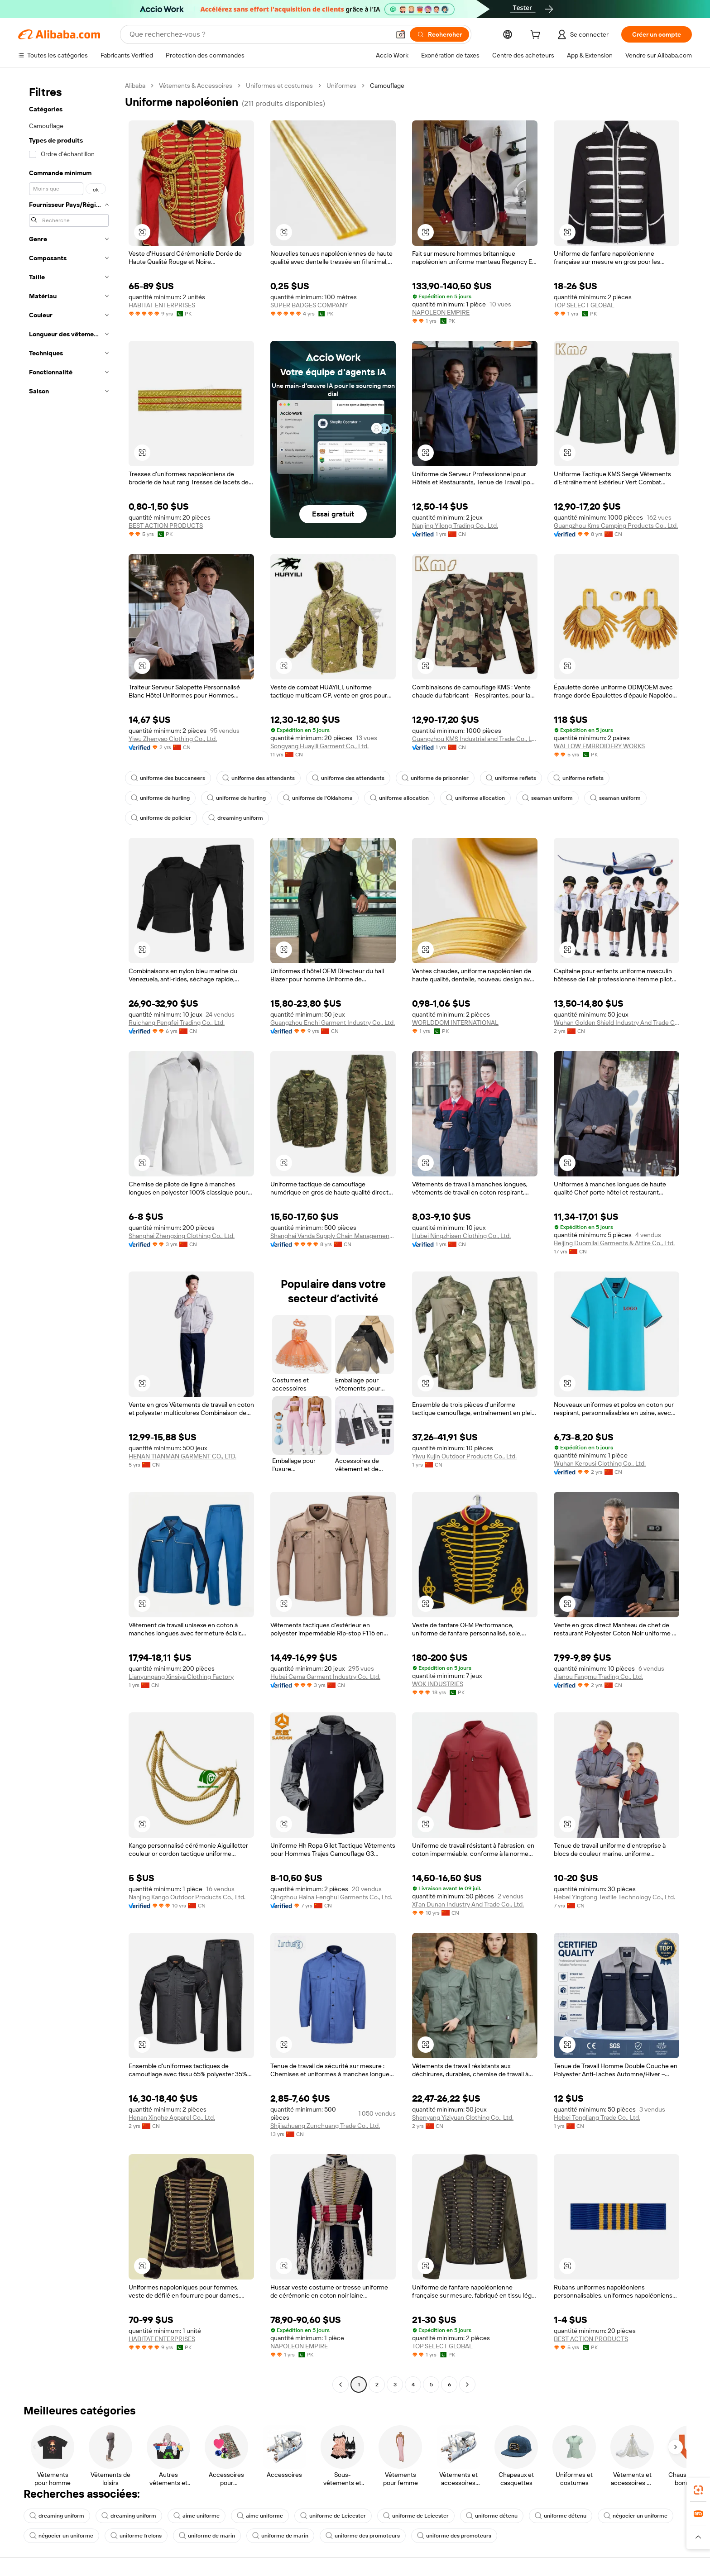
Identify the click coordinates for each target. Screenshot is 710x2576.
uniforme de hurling (160, 798)
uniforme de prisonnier (435, 778)
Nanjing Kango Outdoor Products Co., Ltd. (187, 1897)
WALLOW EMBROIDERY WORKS (599, 746)
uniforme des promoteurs (363, 2535)
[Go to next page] (467, 2384)
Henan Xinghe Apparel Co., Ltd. (172, 2117)
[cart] (537, 35)
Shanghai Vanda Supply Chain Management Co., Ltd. (333, 1235)
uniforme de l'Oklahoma (318, 798)
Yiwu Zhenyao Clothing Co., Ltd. (173, 738)
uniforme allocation (399, 798)
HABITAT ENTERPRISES (162, 305)
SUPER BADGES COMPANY (309, 305)
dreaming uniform (235, 818)
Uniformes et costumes (279, 85)
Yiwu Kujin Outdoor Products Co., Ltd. (464, 1456)
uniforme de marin (207, 2535)
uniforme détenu (492, 2515)
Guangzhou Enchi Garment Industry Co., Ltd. (332, 1022)
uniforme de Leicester (333, 2515)
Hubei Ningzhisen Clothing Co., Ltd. (461, 1235)
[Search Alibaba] (259, 34)
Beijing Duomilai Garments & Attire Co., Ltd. (614, 1243)
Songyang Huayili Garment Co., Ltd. (319, 746)
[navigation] (69, 1236)
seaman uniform (547, 798)
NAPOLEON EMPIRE (441, 312)
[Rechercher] (439, 34)
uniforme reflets (511, 778)
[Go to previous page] (340, 2384)
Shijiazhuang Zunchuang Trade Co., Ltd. (325, 2125)
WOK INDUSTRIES (437, 1683)
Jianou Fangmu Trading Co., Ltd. (598, 1676)
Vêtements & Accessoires (195, 85)
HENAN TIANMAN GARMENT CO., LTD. (182, 1456)
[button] (400, 34)
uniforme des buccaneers (168, 778)
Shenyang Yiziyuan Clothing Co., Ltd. (462, 2117)
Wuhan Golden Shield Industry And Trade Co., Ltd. (616, 1022)
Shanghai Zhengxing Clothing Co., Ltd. (182, 1235)
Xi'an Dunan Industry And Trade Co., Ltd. (468, 1904)
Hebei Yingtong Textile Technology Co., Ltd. (614, 1897)
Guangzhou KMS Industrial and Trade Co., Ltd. (474, 738)
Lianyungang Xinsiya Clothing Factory (181, 1676)
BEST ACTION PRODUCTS (166, 525)
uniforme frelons (136, 2535)
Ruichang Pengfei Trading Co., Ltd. (177, 1022)
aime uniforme (196, 2515)
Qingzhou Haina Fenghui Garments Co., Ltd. (331, 1897)
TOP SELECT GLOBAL (584, 305)
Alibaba (135, 85)
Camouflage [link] (387, 85)
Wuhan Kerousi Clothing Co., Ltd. (600, 1463)
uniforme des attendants (258, 778)
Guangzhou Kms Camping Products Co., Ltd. (616, 525)
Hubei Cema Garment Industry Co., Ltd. (325, 1676)
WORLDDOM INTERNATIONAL (455, 1022)
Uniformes (341, 85)
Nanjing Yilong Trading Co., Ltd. (455, 525)
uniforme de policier (161, 818)
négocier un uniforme (635, 2515)
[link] (698, 2490)
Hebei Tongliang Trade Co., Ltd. (597, 2117)
